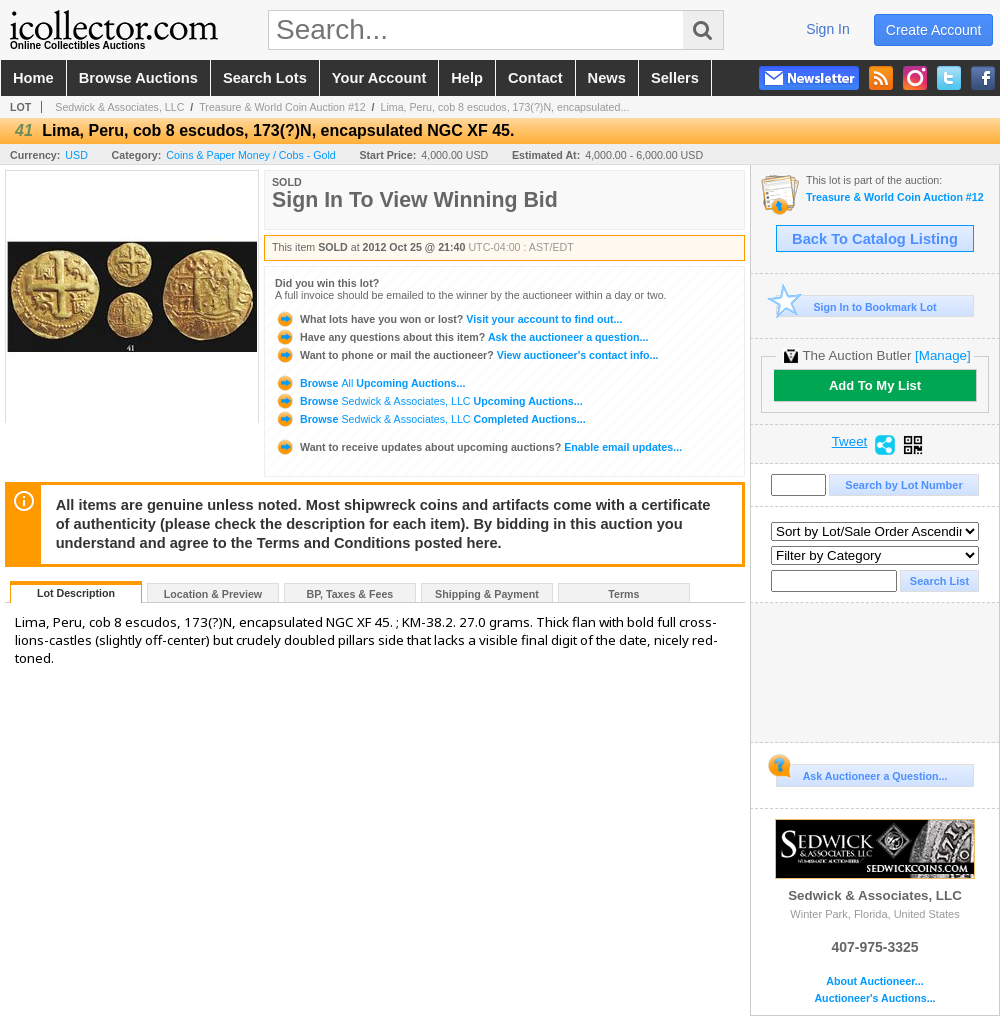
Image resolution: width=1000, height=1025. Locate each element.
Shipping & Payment (487, 594)
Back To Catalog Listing (875, 239)
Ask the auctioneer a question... (461, 337)
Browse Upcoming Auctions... (370, 383)
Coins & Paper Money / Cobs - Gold (250, 155)
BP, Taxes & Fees (350, 594)
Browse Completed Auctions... (430, 419)
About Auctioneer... (874, 981)
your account (379, 78)
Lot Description (76, 593)
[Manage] (942, 355)
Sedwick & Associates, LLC (119, 107)
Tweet (850, 442)
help (467, 78)
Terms (623, 594)
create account (934, 30)
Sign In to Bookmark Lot (856, 306)
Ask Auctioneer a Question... (861, 773)
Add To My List (875, 385)
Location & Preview (213, 594)
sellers (675, 78)
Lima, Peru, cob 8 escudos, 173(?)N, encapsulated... (504, 107)
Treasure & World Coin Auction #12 (282, 107)
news (607, 78)
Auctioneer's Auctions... (874, 998)
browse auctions (138, 78)
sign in (828, 29)
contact (535, 78)
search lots (265, 78)
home (33, 78)
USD (76, 155)
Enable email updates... (478, 447)
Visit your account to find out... (448, 319)
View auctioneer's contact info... (466, 355)
